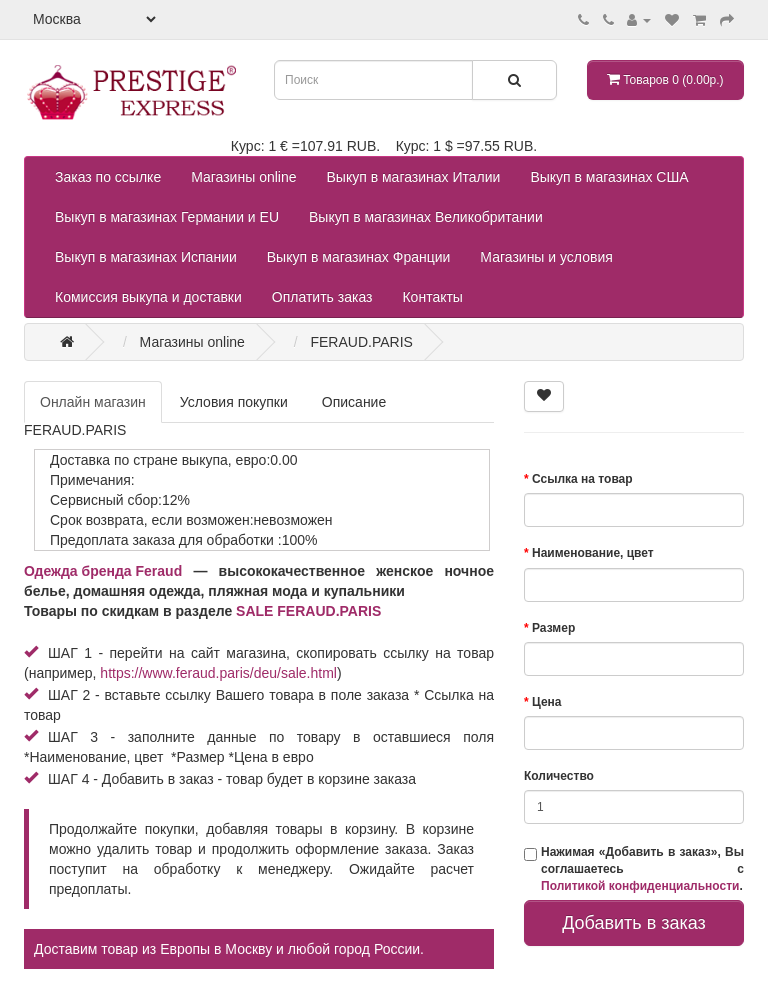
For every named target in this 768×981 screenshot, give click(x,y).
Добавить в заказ (634, 923)
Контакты (432, 297)
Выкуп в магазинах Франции (359, 257)
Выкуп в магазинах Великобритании (426, 217)
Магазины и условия (546, 257)
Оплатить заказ (322, 297)
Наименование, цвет (593, 553)
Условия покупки (234, 402)
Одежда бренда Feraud (103, 571)
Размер (553, 628)
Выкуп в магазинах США (609, 177)
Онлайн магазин (93, 402)
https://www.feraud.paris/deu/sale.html (218, 673)
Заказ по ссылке (108, 177)
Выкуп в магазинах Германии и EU (167, 217)
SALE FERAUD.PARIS (308, 611)
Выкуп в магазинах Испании (146, 257)
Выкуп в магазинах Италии (414, 177)
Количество (559, 776)
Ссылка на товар (582, 479)
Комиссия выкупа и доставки (148, 297)
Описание (354, 402)
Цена (547, 702)
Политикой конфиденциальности (640, 886)
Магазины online (243, 177)
